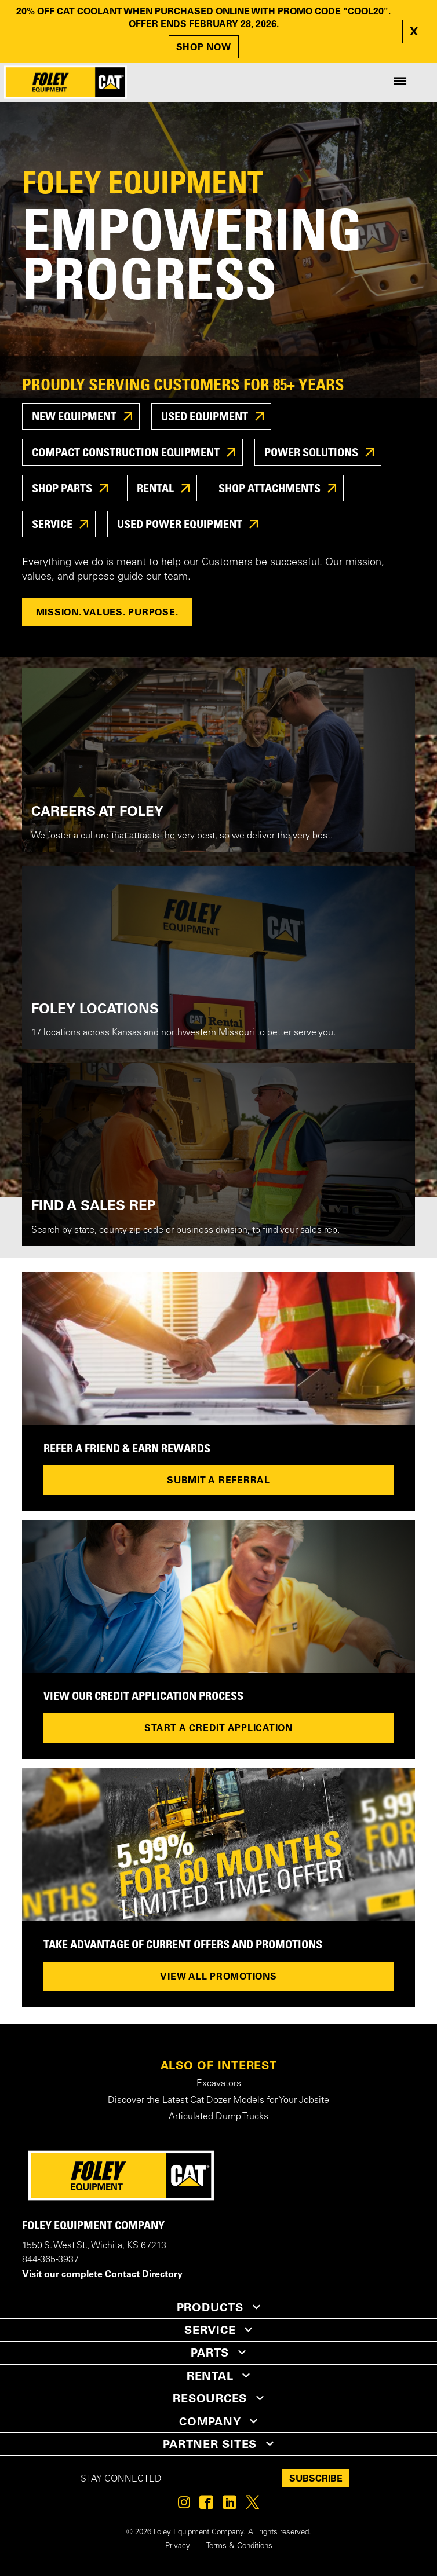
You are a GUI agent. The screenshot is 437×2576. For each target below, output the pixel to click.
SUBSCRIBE (316, 2478)
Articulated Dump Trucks (218, 2116)
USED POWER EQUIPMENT (181, 524)
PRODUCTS (210, 2307)
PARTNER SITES (210, 2444)
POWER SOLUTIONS (312, 452)
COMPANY (210, 2421)
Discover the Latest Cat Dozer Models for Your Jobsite (218, 2100)
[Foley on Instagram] (184, 2505)
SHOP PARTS (63, 488)
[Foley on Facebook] (206, 2505)
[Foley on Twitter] (252, 2505)
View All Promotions (218, 1976)
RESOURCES (210, 2398)
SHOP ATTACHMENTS (270, 488)
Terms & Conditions (239, 2546)
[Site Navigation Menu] (400, 81)
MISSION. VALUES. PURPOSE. (107, 612)
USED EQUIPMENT (205, 416)
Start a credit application (218, 1728)
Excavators (218, 2083)
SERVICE (53, 524)
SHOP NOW (203, 47)
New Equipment (75, 416)
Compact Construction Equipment (127, 452)
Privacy (177, 2546)
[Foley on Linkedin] (229, 2505)
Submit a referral (218, 1480)
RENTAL (156, 488)
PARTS (210, 2352)
